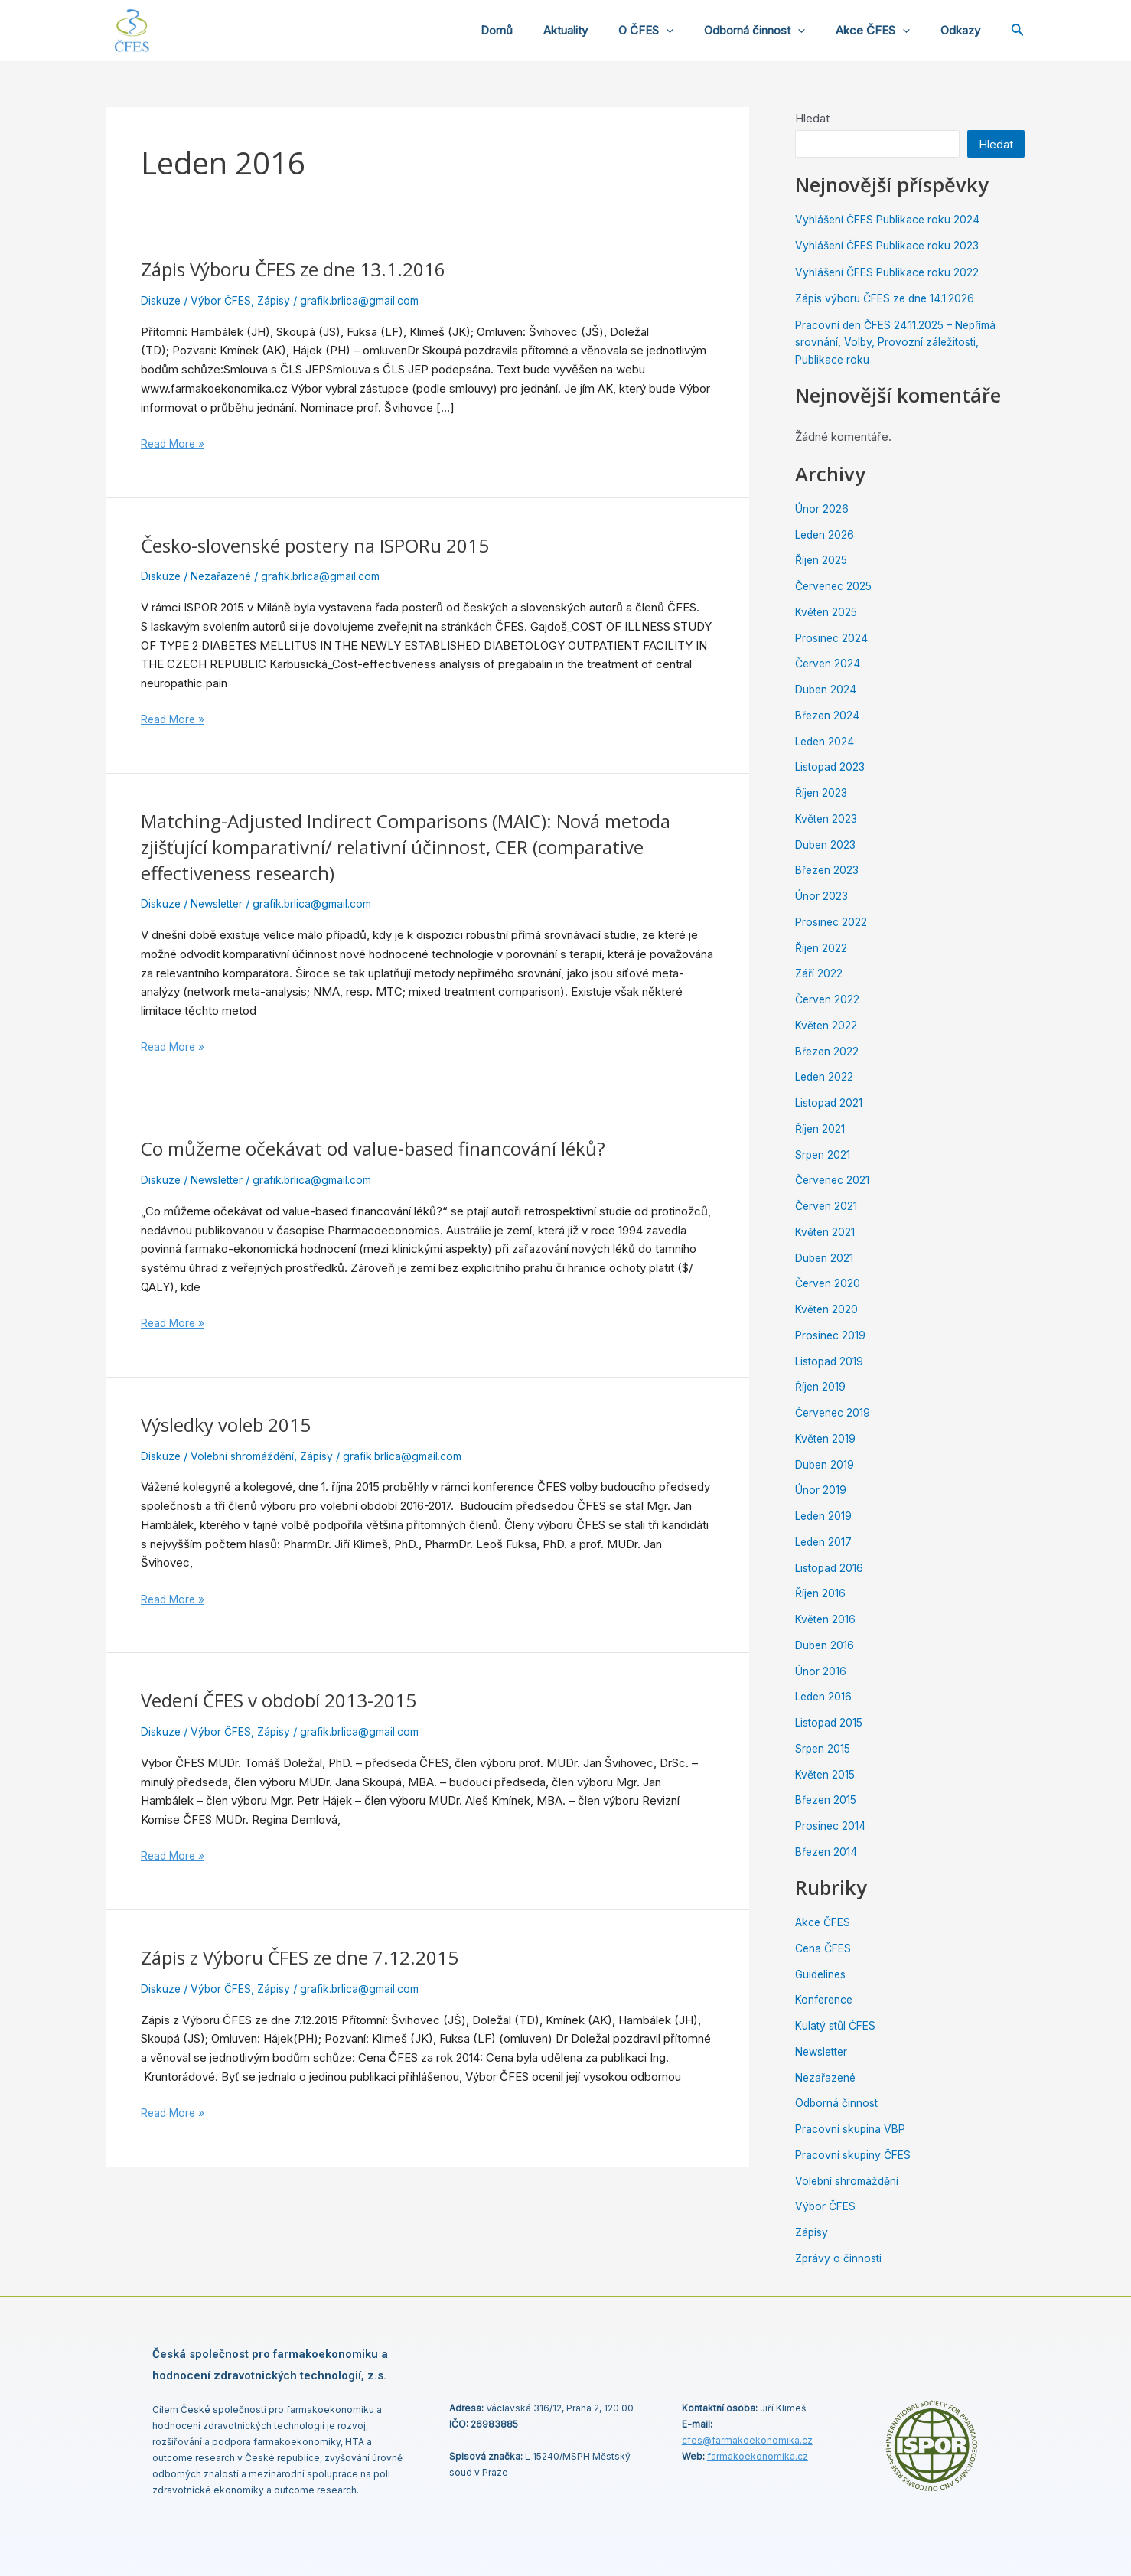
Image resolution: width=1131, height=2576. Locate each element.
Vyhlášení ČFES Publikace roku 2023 (890, 245)
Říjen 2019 (821, 1386)
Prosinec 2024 (833, 638)
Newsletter (222, 903)
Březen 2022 (828, 1051)
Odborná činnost (773, 30)
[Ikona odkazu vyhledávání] (1018, 31)
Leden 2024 (826, 741)
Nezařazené (225, 576)
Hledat (812, 118)
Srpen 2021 (823, 1154)
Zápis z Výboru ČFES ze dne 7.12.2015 (314, 1957)
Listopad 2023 (832, 766)
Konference (826, 1999)
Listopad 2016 (831, 1567)
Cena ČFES (825, 1948)
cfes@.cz (747, 2440)
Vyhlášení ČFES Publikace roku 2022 (890, 272)
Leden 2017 (825, 1541)
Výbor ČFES (224, 300)
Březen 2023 (828, 869)
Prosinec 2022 (832, 922)
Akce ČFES (884, 30)
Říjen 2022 (822, 948)
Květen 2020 (828, 1309)
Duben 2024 (827, 689)
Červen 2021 (827, 1205)
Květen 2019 (827, 1438)
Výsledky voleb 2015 (233, 1424)
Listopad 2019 (831, 1361)
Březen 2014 (827, 1851)
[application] (693, 30)
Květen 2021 (826, 1231)
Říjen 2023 (822, 792)
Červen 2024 (828, 663)
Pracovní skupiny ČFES (855, 2154)
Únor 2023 (822, 896)
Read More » (175, 443)
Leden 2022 (826, 1076)
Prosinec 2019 (832, 1335)
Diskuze (162, 300)
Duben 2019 (825, 1464)
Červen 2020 (828, 1283)
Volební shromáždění (247, 1456)
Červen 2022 (828, 999)
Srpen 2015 (823, 1748)
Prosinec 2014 (832, 1825)
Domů (539, 30)
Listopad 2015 (831, 1722)
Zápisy (280, 300)
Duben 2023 (827, 844)
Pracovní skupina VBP (852, 2128)
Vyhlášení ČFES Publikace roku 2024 (890, 219)
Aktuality (600, 30)
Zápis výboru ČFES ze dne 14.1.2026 (889, 298)
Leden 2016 (825, 1696)
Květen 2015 (827, 1774)
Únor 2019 (821, 1489)
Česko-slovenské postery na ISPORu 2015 (330, 545)
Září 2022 (819, 973)
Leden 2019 (825, 1515)
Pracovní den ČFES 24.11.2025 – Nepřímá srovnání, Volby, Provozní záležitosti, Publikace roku (901, 342)
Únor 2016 (821, 1671)
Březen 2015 (827, 1799)
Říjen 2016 (821, 1593)
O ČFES (672, 30)
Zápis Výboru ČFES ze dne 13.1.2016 (306, 268)
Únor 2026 (822, 508)
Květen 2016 (827, 1619)
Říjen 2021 (820, 1128)
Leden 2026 (826, 534)
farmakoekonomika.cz (757, 2456)
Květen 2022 (827, 1025)
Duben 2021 (825, 1258)
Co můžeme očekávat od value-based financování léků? (391, 1148)
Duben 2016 (825, 1645)
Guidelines (822, 1974)
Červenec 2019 (834, 1412)
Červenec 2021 (834, 1179)
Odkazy (964, 30)
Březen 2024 (828, 715)
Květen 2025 (828, 612)
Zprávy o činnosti (840, 2258)
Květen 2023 (828, 818)
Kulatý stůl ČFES (838, 2025)
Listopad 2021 (831, 1102)
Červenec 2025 (835, 586)
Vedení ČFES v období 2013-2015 (291, 1700)
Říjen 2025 (822, 560)
